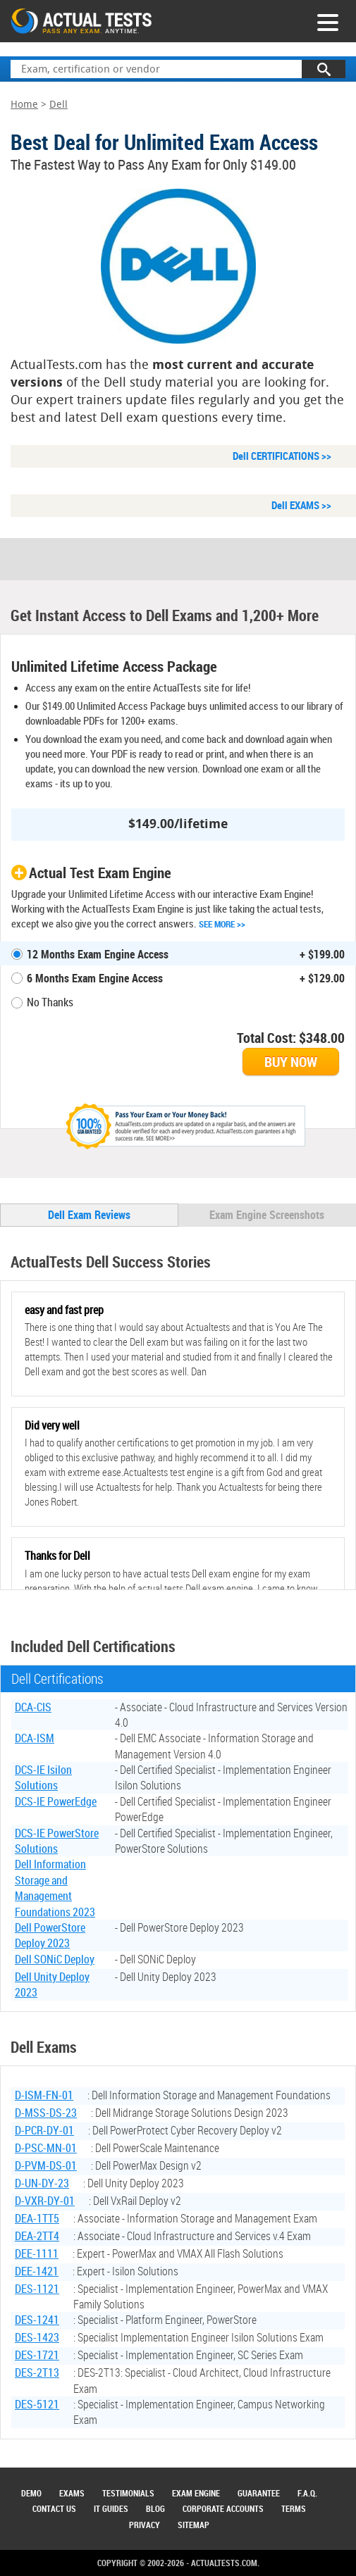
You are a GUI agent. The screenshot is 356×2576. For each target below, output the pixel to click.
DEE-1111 (37, 2253)
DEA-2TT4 (37, 2236)
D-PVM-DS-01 (46, 2165)
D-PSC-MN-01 (46, 2148)
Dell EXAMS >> (301, 505)
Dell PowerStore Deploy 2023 (50, 1935)
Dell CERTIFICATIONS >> (282, 456)
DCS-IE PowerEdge (56, 1801)
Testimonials (128, 2493)
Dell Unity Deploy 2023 (52, 1984)
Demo (31, 2493)
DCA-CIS (33, 1707)
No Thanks (50, 1002)
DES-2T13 (37, 2372)
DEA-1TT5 (37, 2218)
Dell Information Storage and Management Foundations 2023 (55, 1887)
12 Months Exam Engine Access (97, 954)
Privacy (144, 2524)
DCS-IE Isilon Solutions (43, 1777)
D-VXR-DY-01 (45, 2200)
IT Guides (111, 2508)
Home (24, 105)
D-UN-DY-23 (42, 2183)
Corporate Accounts (223, 2508)
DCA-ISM (34, 1738)
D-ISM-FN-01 (44, 2095)
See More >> (222, 924)
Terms (293, 2508)
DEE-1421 (37, 2271)
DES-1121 (37, 2288)
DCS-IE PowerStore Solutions (57, 1840)
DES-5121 (37, 2404)
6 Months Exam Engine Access (95, 978)
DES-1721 (37, 2355)
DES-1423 (37, 2337)
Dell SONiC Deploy (54, 1959)
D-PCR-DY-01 (44, 2130)
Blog (155, 2508)
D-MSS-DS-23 (46, 2112)
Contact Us (54, 2508)
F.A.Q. (307, 2493)
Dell (58, 105)
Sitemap (193, 2524)
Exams (72, 2493)
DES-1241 (37, 2319)
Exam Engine (196, 2493)
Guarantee (259, 2493)
